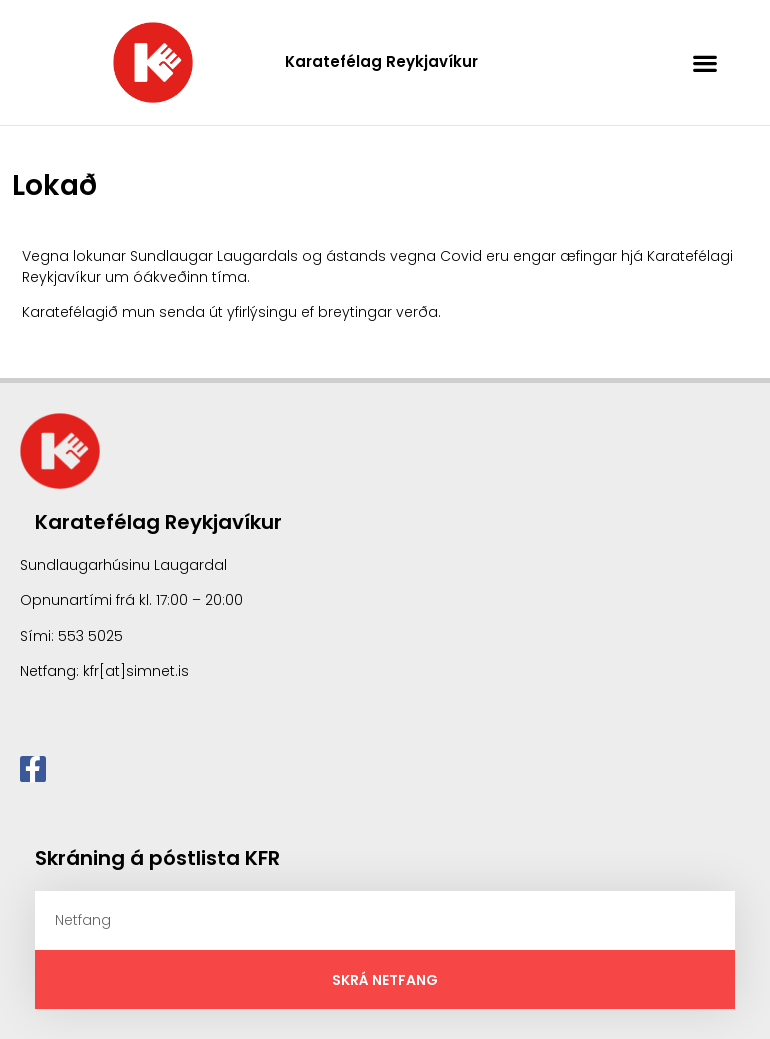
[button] (705, 62)
